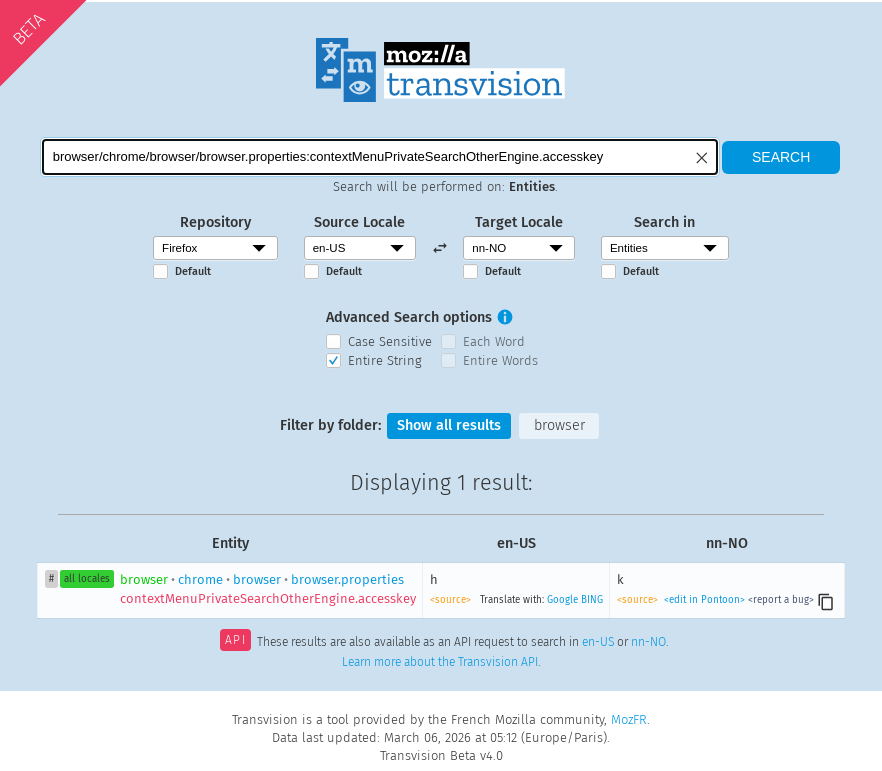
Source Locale (359, 222)
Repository (215, 222)
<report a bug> (781, 600)
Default (193, 271)
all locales (87, 579)
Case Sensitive (390, 341)
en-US (598, 642)
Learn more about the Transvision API (440, 662)
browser (559, 425)
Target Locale (519, 222)
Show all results (449, 425)
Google (562, 600)
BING (592, 600)
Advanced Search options (409, 317)
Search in (664, 222)
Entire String (385, 360)
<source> (450, 600)
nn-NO (648, 642)
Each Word (494, 341)
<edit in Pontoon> (704, 600)
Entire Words (500, 360)
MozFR (629, 719)
